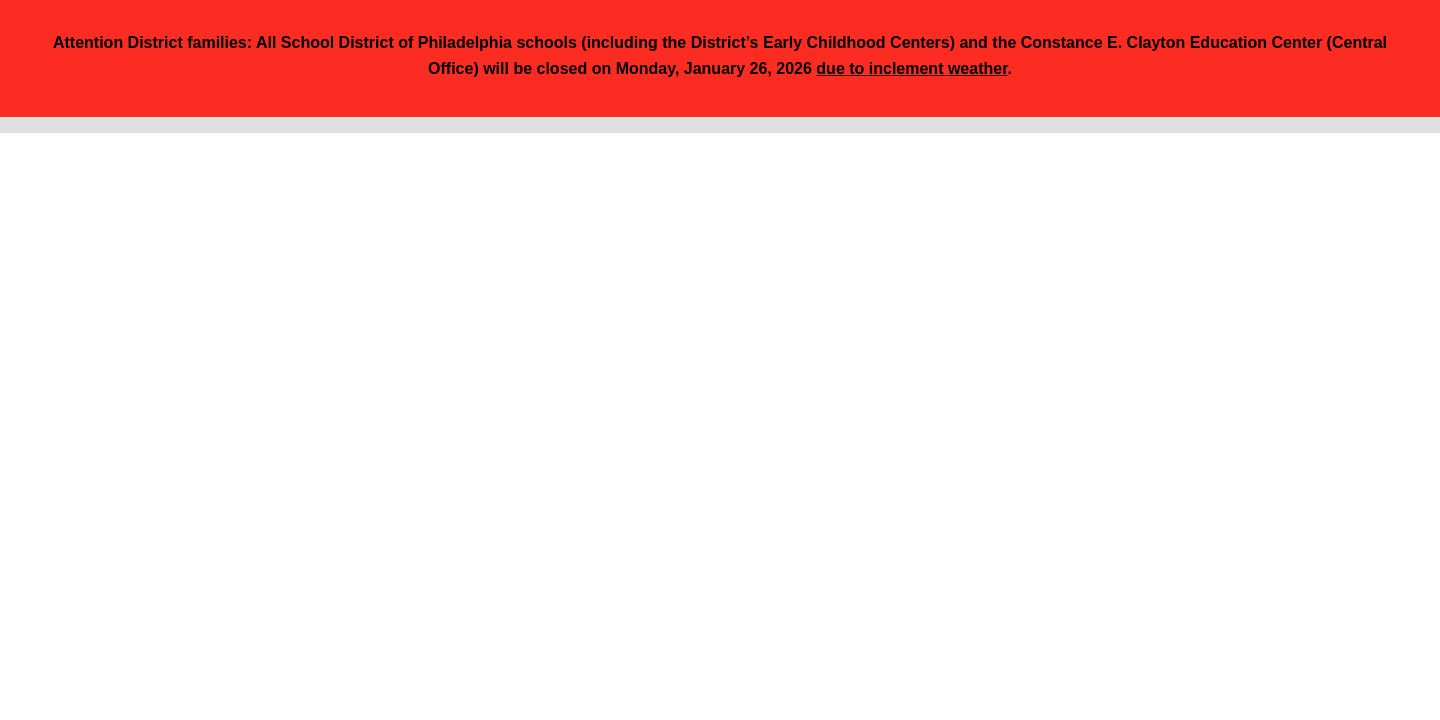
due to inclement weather (911, 68)
